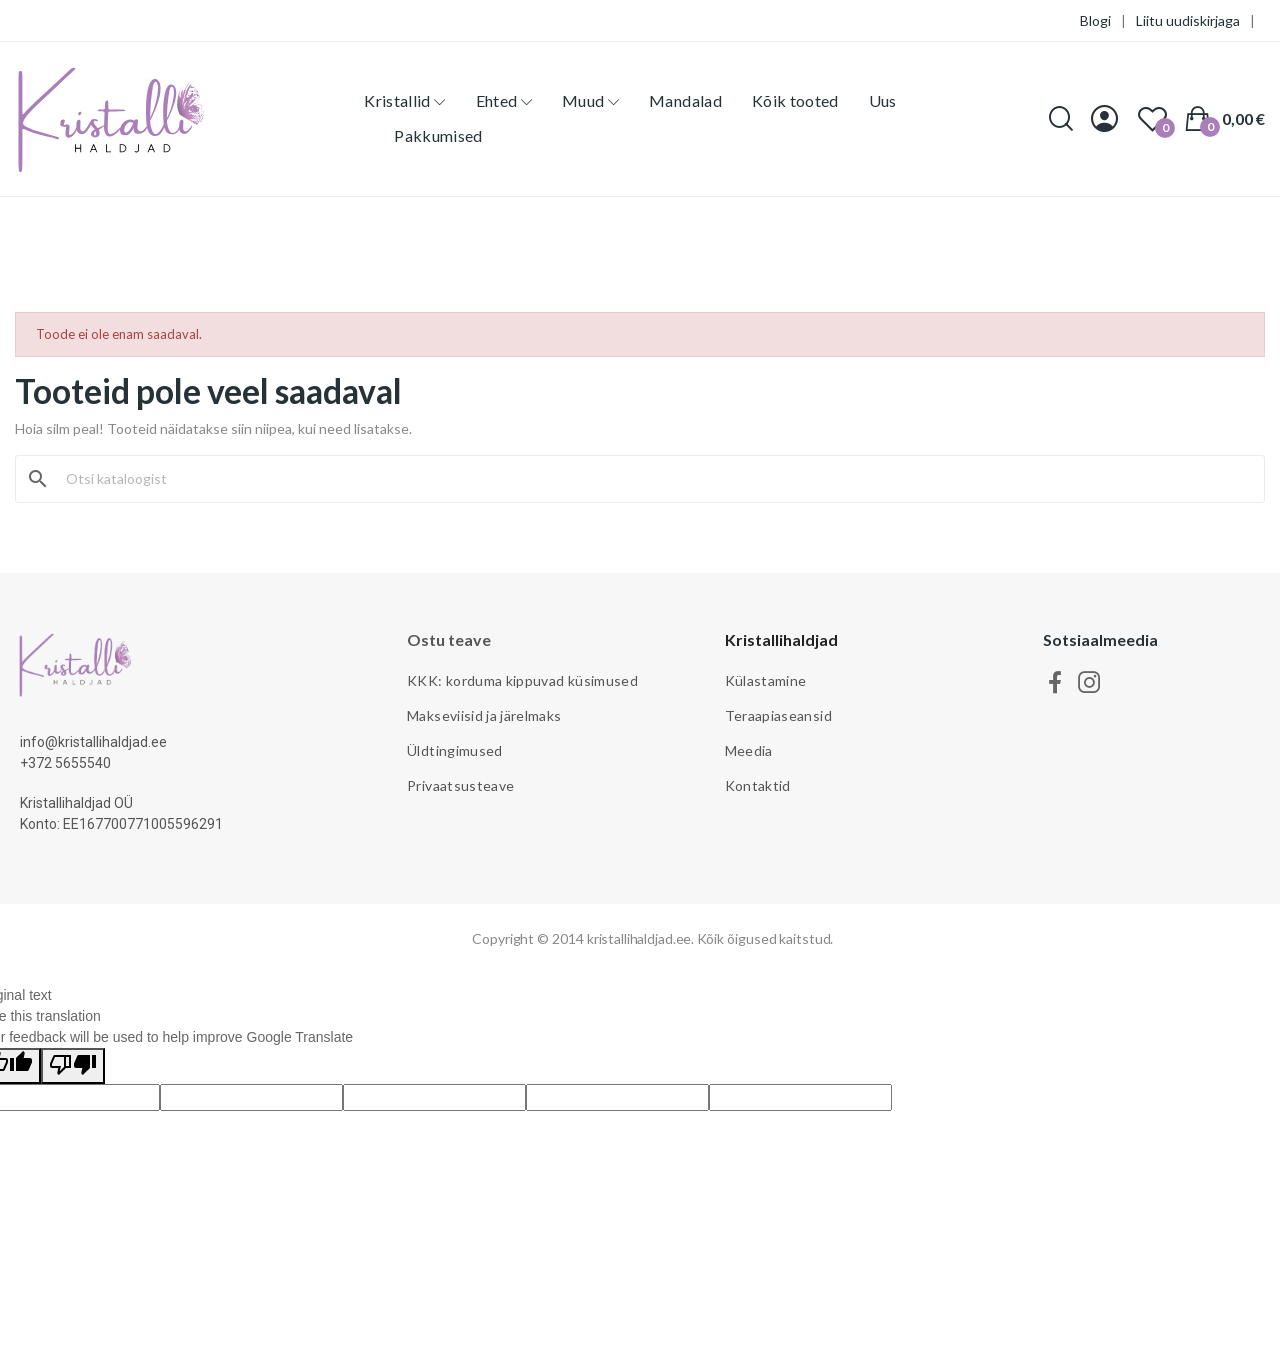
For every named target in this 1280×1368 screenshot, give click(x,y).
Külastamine (766, 680)
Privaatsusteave (460, 785)
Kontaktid (758, 785)
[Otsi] (652, 479)
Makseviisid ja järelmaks (484, 715)
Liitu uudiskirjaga (1188, 20)
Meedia (749, 750)
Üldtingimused (455, 750)
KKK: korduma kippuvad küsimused (522, 680)
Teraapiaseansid (778, 715)
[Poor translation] (73, 1066)
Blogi (1095, 20)
